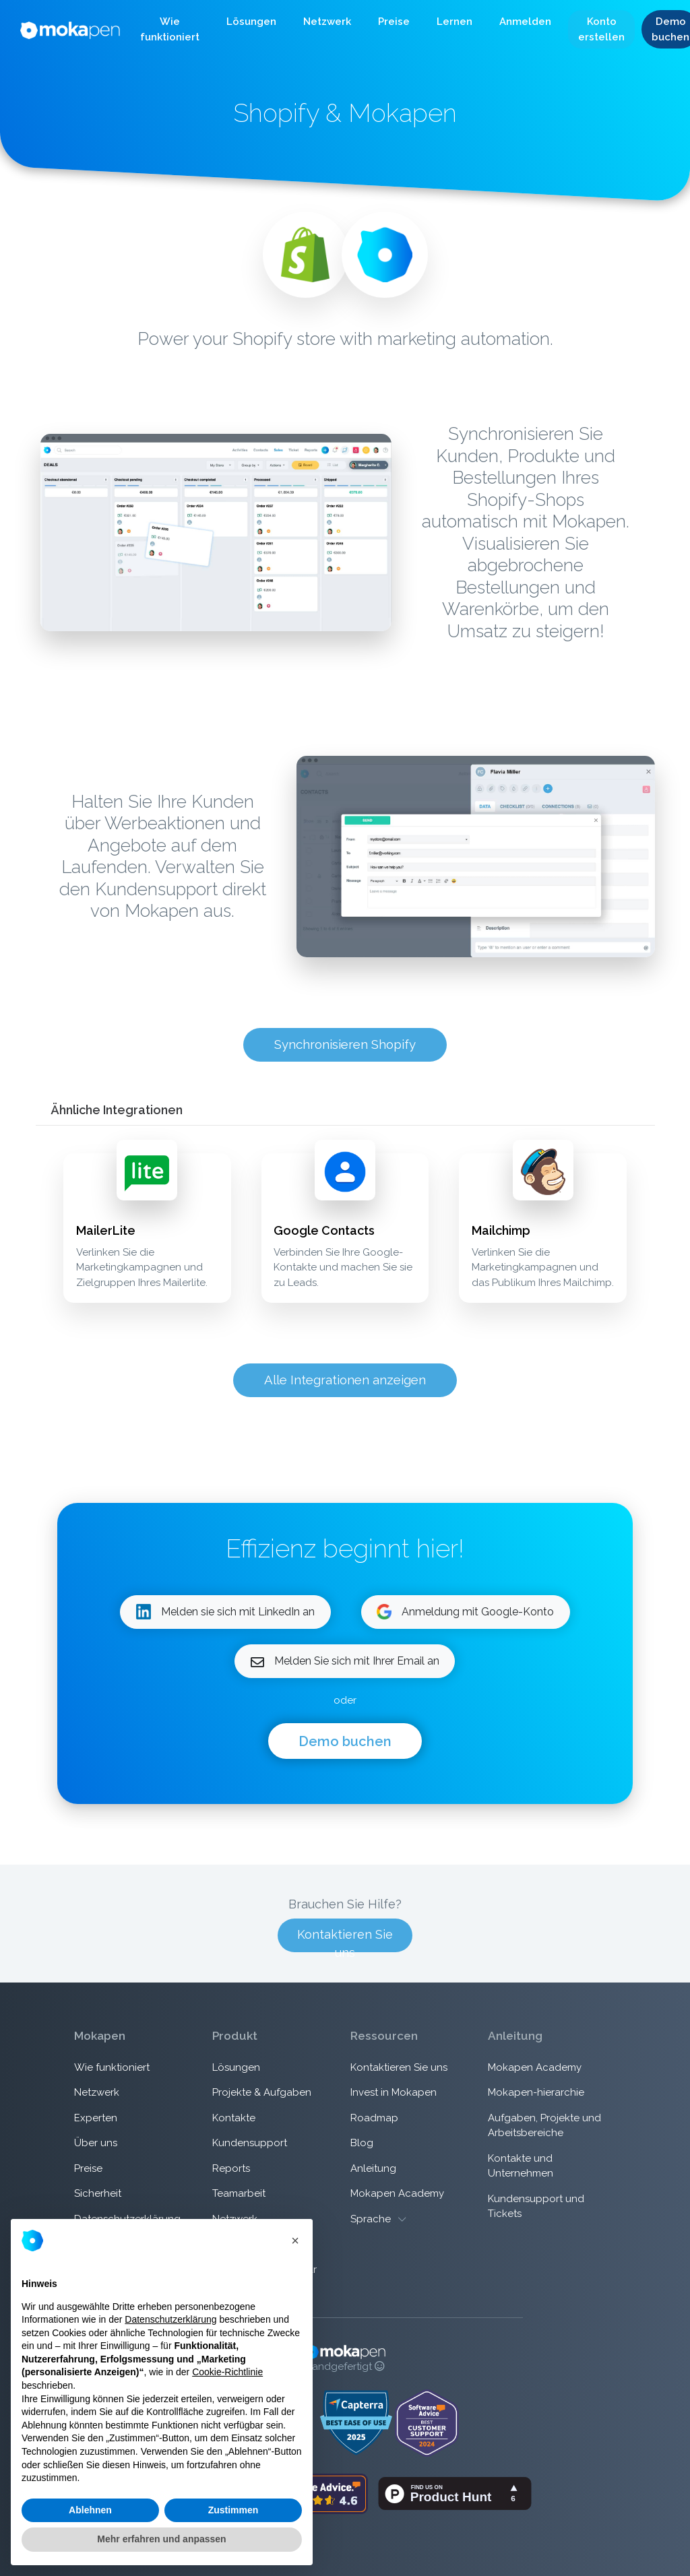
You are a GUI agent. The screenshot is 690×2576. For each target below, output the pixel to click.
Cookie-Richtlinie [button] (227, 2371)
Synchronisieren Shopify (345, 1044)
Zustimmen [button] (233, 2510)
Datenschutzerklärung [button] (170, 2319)
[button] (170, 29)
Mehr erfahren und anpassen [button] (161, 2539)
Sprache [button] (378, 2219)
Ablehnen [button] (90, 2510)
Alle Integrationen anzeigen (345, 1379)
